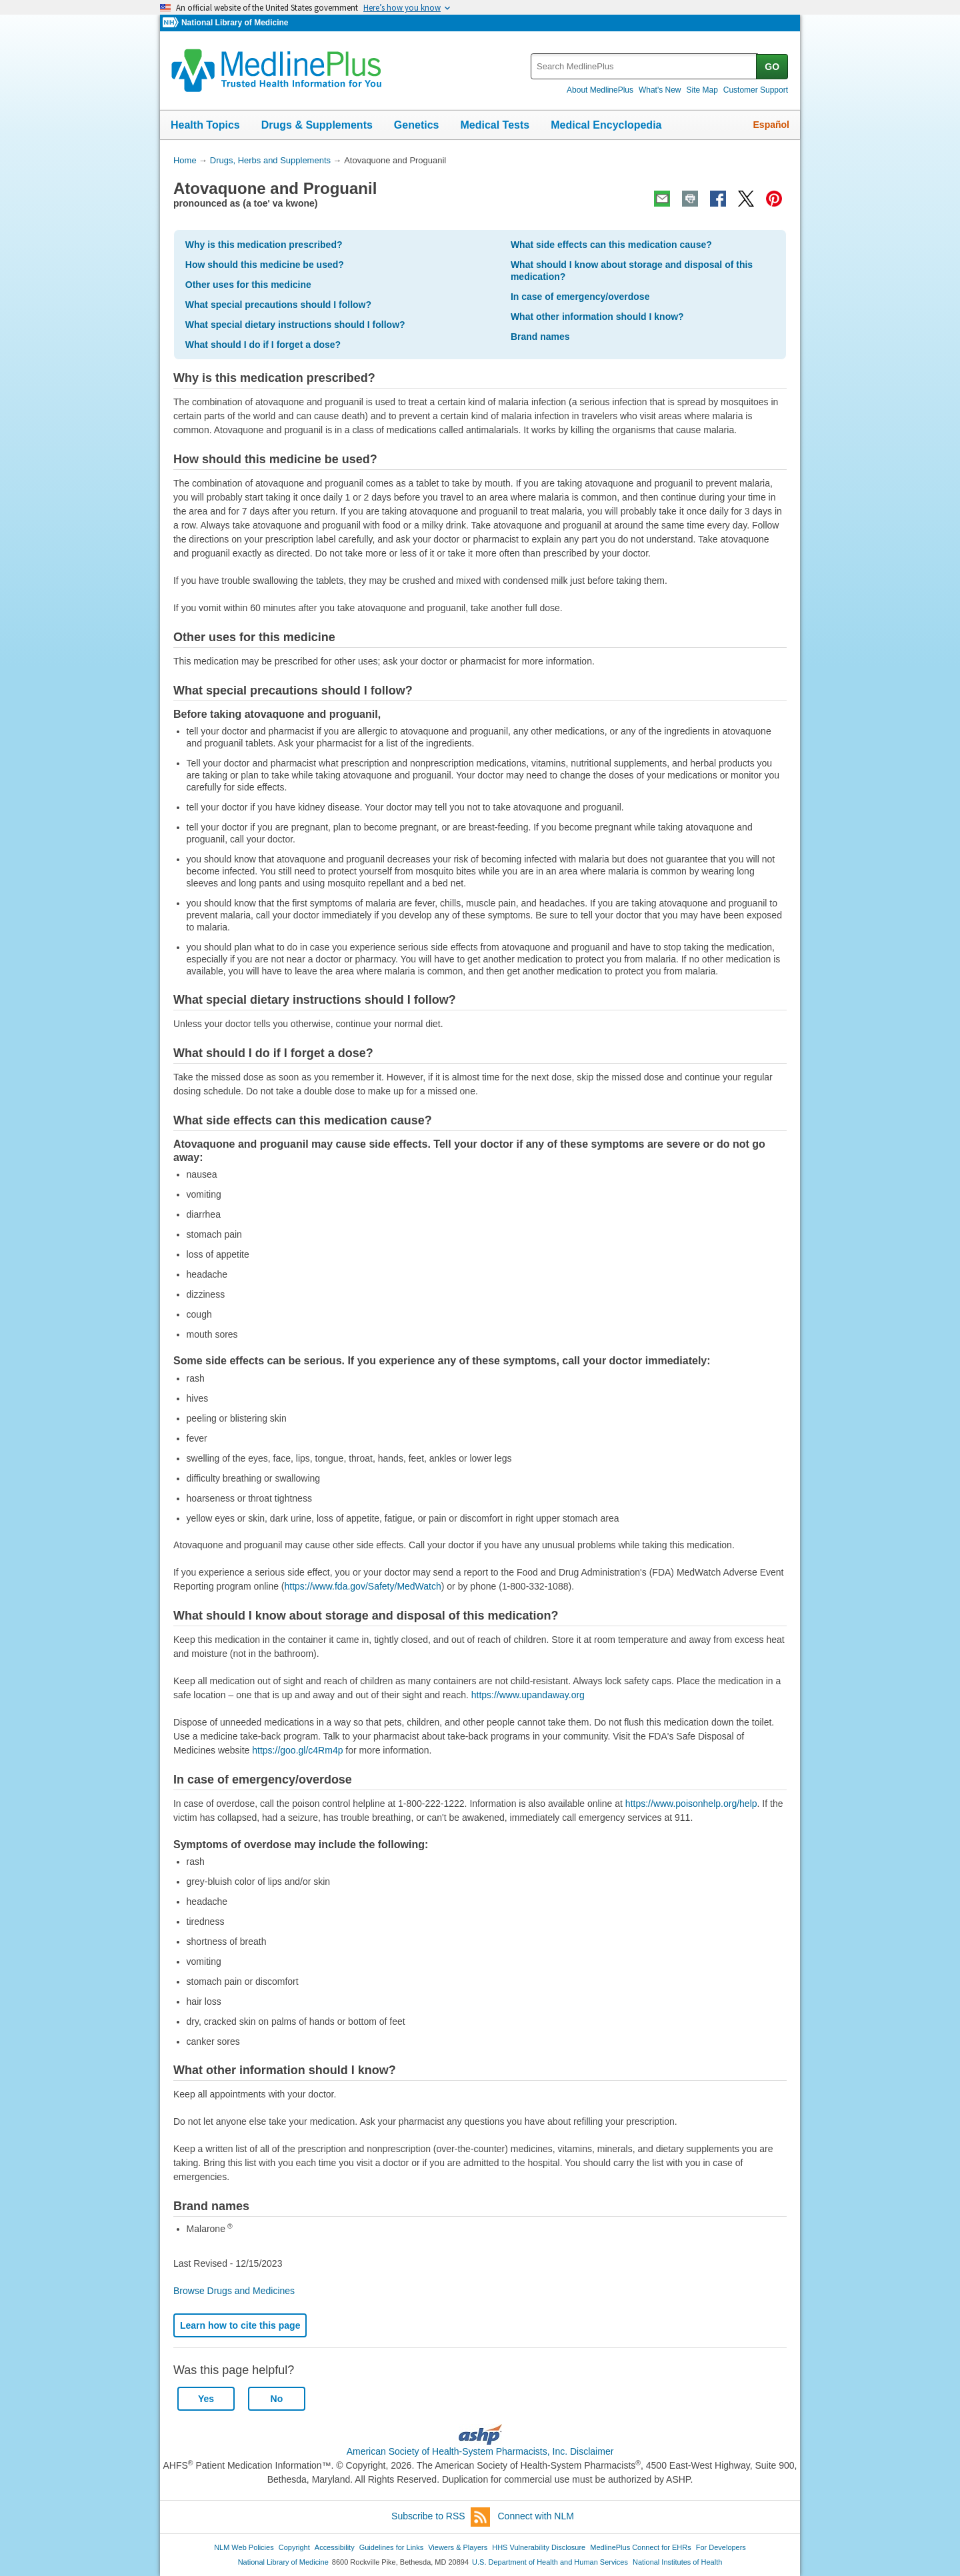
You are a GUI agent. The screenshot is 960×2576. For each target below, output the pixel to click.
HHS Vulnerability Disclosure (538, 2547)
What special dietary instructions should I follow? (295, 324)
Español (771, 124)
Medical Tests (494, 125)
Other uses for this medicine (248, 284)
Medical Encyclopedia (606, 125)
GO (772, 66)
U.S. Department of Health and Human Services (550, 2562)
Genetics (416, 125)
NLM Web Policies (244, 2547)
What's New (660, 90)
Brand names (540, 336)
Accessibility (335, 2547)
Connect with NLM (536, 2516)
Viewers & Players (457, 2547)
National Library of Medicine (234, 22)
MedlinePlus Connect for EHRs (640, 2547)
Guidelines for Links (391, 2547)
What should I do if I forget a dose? (263, 344)
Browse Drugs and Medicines (234, 2290)
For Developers (721, 2547)
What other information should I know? (597, 316)
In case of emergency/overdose (580, 296)
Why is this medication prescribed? (264, 244)
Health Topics (205, 125)
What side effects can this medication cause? (611, 244)
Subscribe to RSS (440, 2517)
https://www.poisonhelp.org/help (691, 1803)
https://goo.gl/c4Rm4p (297, 1750)
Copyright (294, 2547)
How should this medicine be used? (264, 264)
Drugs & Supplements (317, 125)
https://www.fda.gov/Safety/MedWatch (363, 1586)
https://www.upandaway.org (528, 1695)
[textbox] (644, 66)
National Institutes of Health (677, 2562)
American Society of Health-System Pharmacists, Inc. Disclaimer (480, 2451)
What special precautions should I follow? (278, 304)
